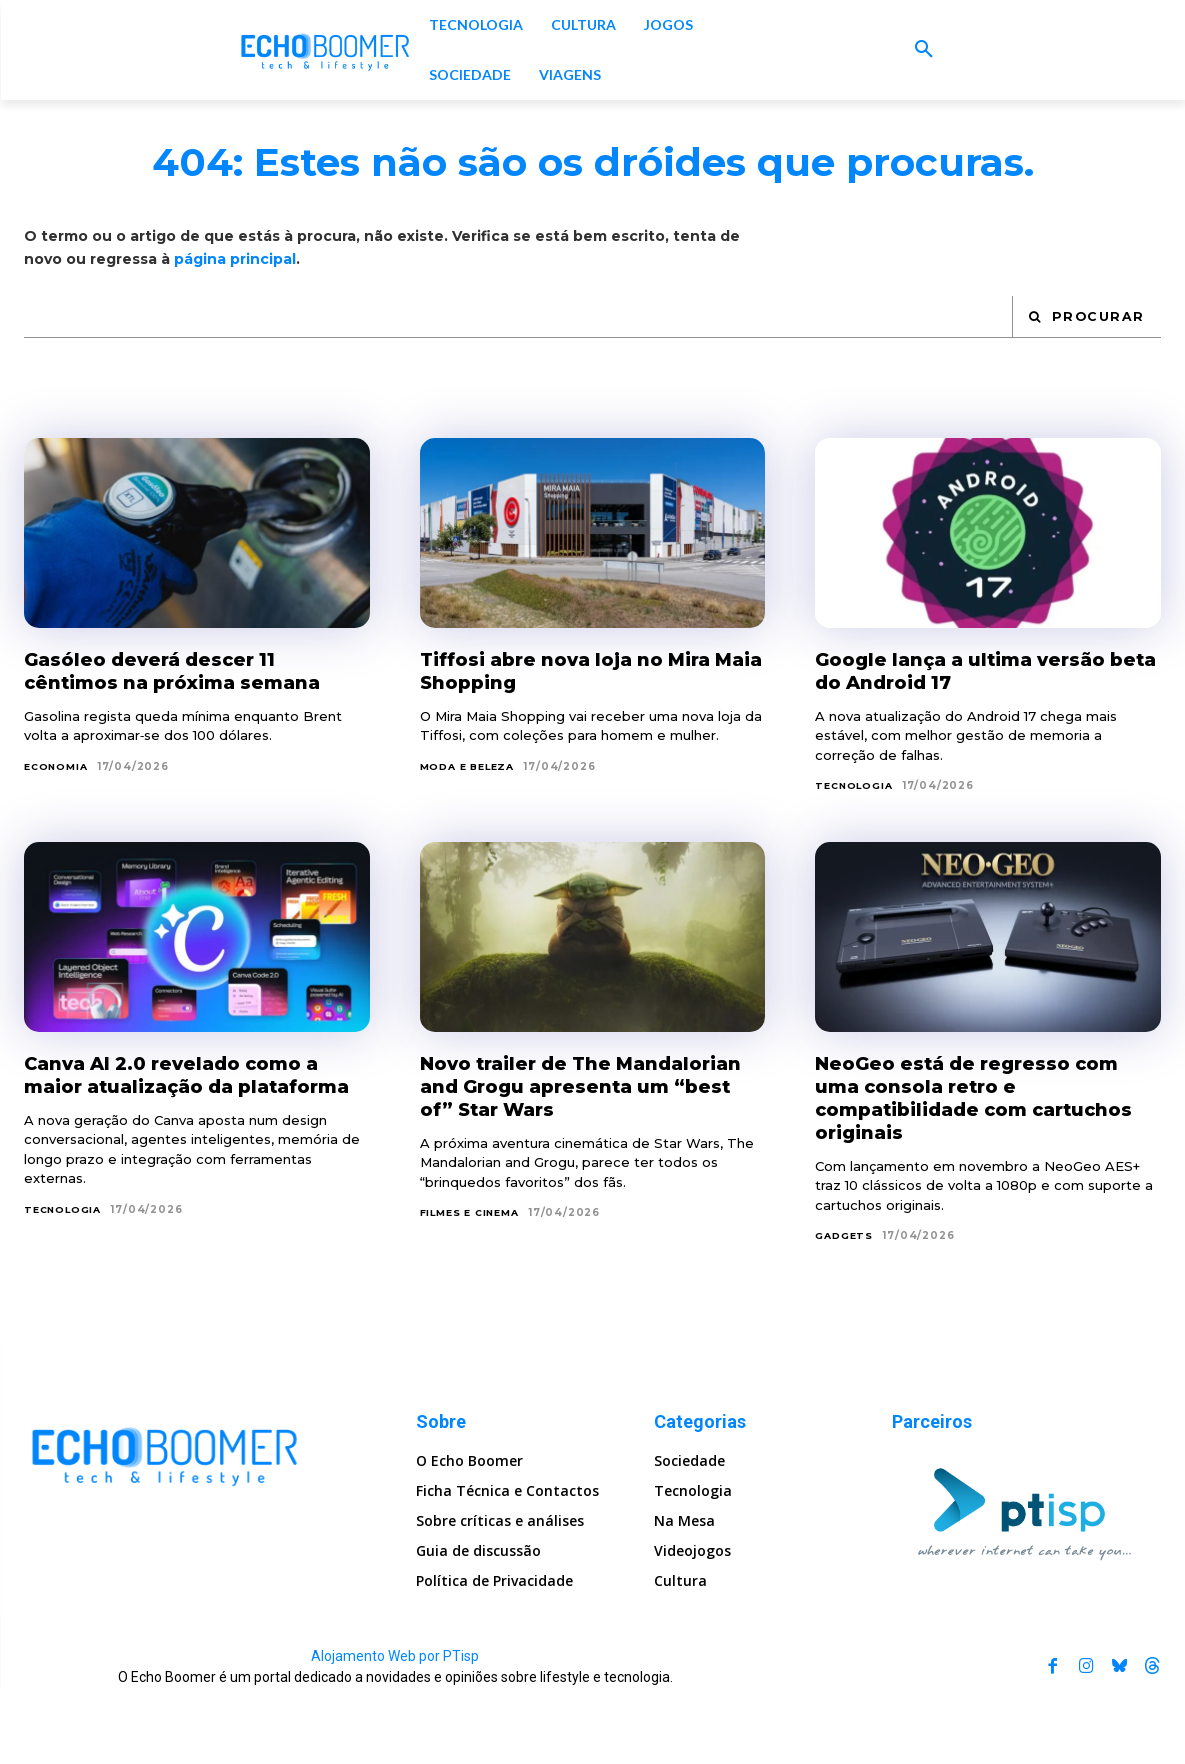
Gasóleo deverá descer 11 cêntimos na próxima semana (185, 744)
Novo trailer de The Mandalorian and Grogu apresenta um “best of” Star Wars (575, 1172)
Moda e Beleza (471, 840)
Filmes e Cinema (474, 1310)
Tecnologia (856, 860)
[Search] (1086, 391)
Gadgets (845, 1310)
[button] (924, 50)
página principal (235, 332)
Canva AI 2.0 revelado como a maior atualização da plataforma (184, 1161)
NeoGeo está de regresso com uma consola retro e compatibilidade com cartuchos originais (978, 1172)
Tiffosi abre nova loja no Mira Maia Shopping (579, 744)
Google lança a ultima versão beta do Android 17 (973, 744)
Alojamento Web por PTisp (395, 1732)
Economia (58, 840)
